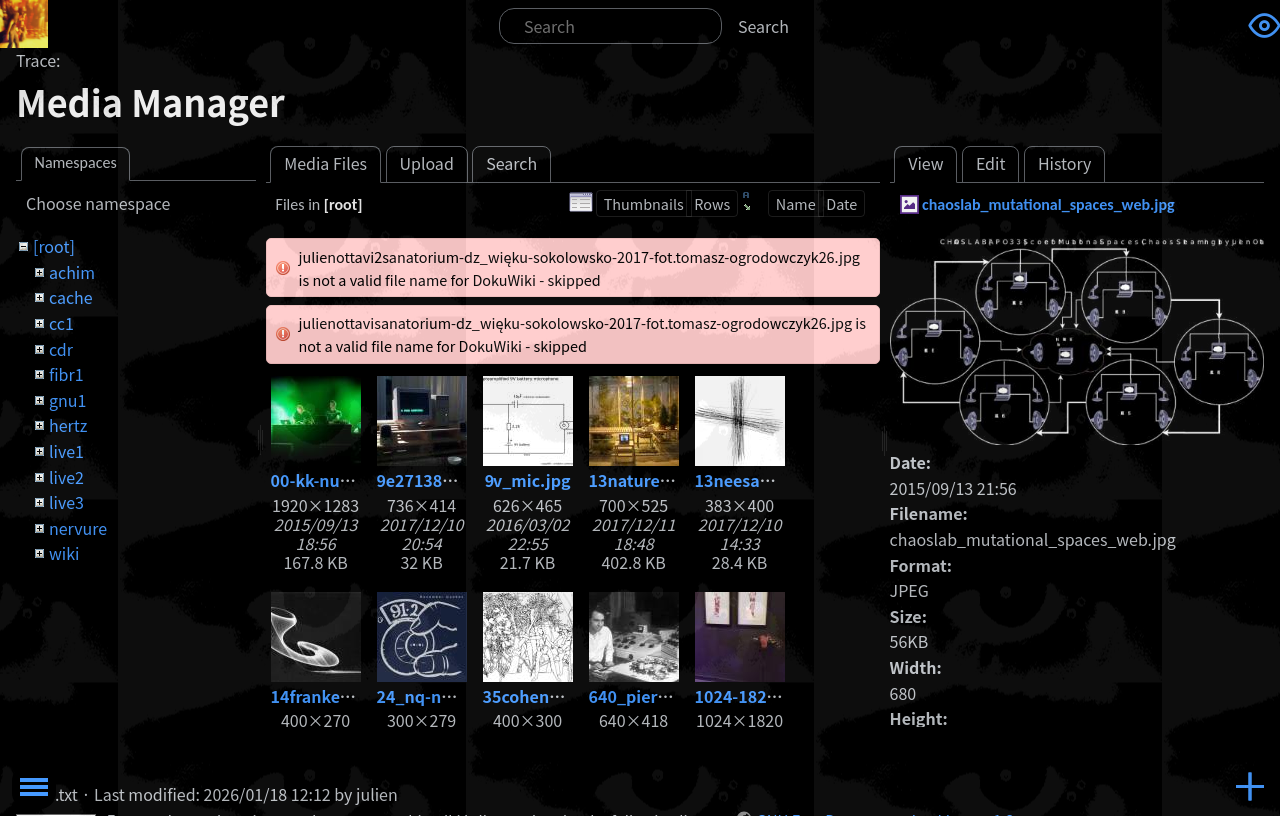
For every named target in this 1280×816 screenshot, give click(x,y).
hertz (68, 425)
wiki (64, 553)
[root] (54, 246)
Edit (991, 163)
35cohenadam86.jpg (563, 696)
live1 (66, 451)
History (1065, 163)
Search (763, 26)
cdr (61, 349)
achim (72, 272)
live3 (66, 502)
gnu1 (67, 400)
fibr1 (66, 374)
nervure (78, 528)
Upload (426, 163)
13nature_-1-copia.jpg (676, 480)
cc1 (61, 323)
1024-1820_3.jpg (760, 696)
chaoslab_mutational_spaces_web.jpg (1048, 204)
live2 (66, 477)
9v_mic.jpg (528, 480)
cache (71, 297)
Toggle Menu (34, 787)
